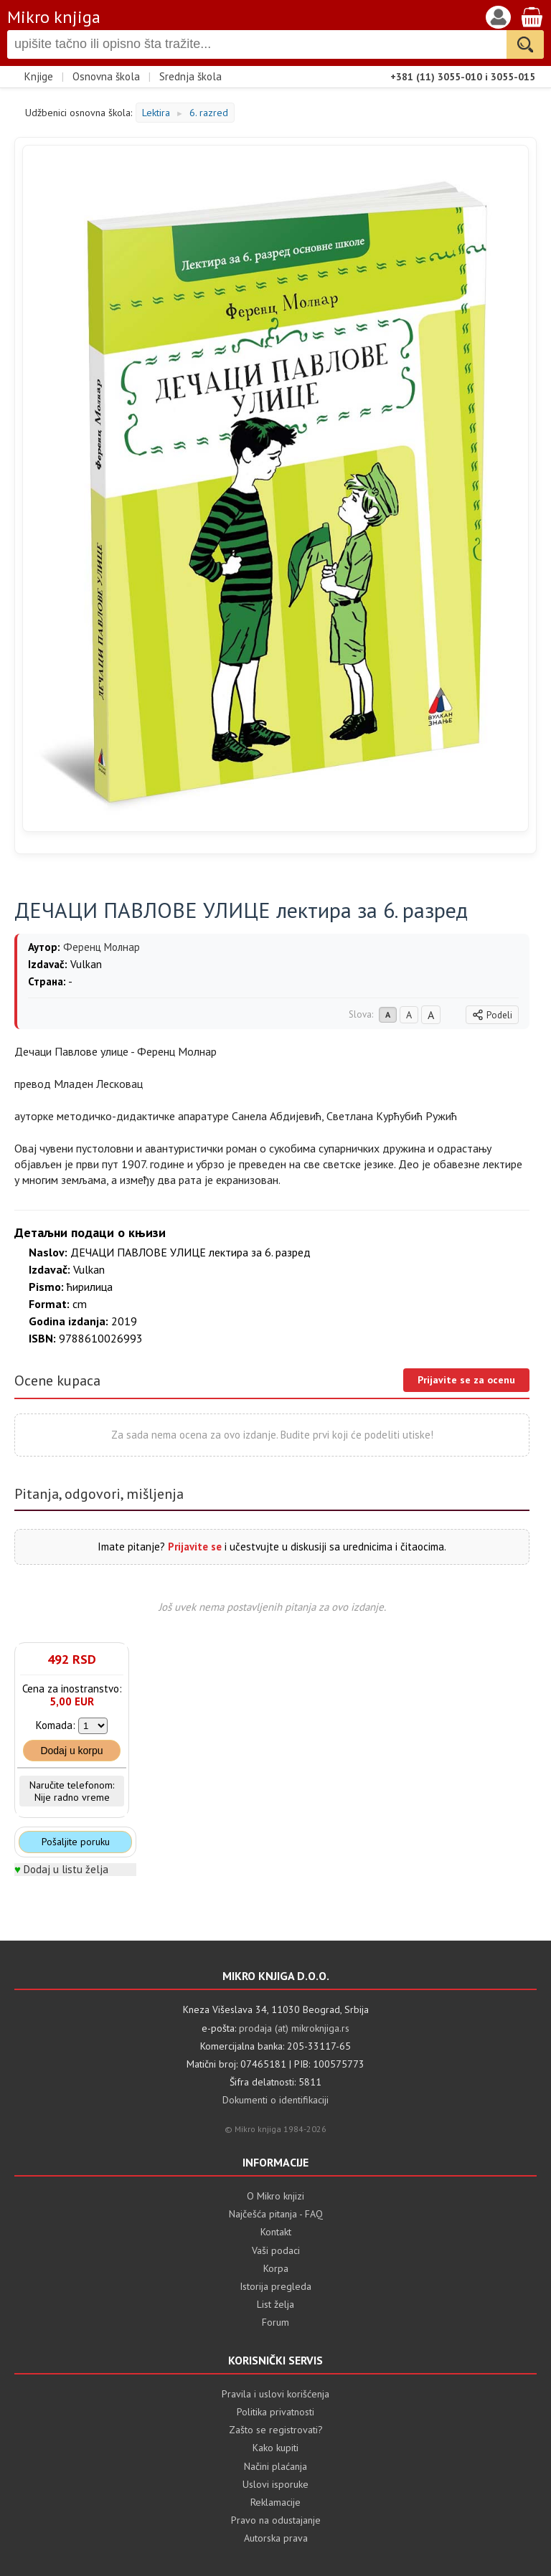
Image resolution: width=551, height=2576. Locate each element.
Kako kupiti (275, 2447)
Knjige (38, 76)
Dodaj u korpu (71, 1750)
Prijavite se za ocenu (466, 1379)
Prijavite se (195, 1546)
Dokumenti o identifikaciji (275, 2099)
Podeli (492, 1015)
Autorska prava (276, 2538)
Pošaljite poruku (76, 1841)
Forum (275, 2322)
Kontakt (275, 2231)
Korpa (275, 2268)
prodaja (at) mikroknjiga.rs (294, 2028)
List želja (275, 2304)
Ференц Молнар (101, 947)
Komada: (55, 1725)
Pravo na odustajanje (276, 2520)
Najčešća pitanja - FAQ (276, 2213)
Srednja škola (190, 76)
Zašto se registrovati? (276, 2429)
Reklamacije (275, 2502)
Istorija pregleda (275, 2286)
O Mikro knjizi (275, 2195)
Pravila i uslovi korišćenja (275, 2393)
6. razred (208, 112)
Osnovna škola (106, 76)
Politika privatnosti (275, 2411)
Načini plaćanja (275, 2466)
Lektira (156, 112)
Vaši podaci (276, 2250)
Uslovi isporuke (275, 2484)
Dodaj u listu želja (66, 1869)
